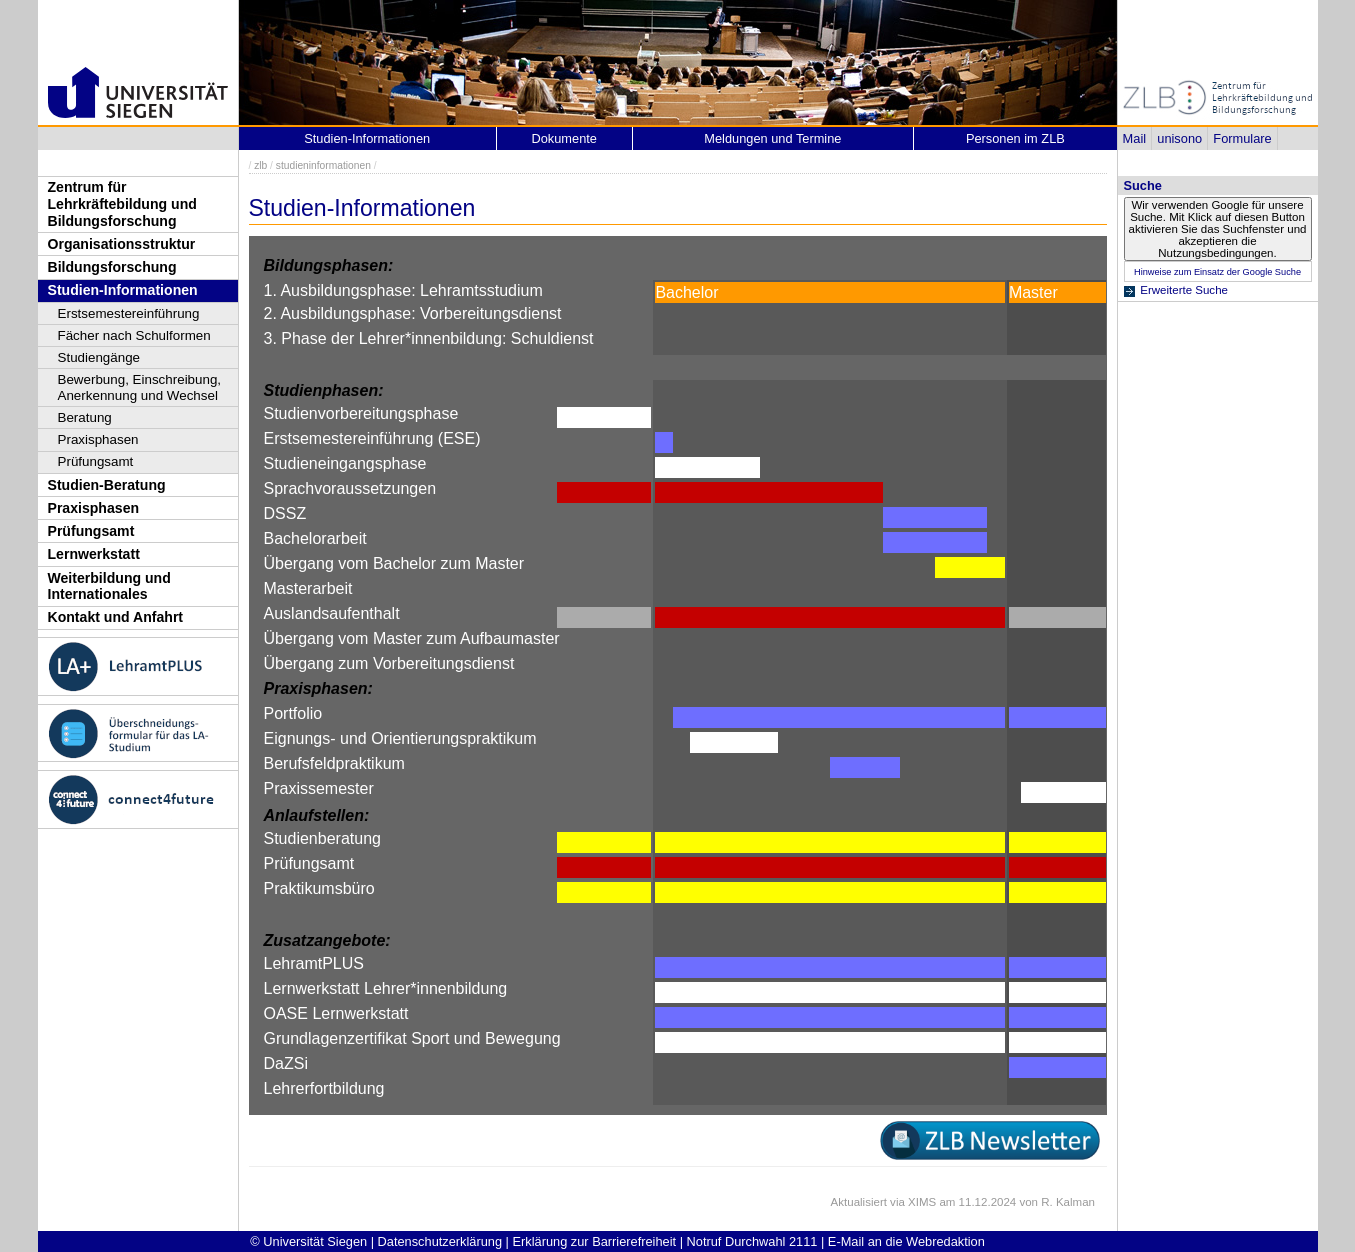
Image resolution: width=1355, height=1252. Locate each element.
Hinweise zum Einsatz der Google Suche (1217, 272)
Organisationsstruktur (122, 244)
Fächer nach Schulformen (134, 335)
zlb (260, 165)
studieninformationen (323, 165)
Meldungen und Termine (772, 138)
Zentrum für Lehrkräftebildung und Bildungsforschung (122, 203)
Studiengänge (99, 357)
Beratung (85, 417)
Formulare (1242, 138)
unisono (1179, 138)
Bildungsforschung (112, 267)
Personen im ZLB (1015, 138)
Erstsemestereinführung (129, 313)
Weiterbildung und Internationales (109, 586)
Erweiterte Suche (1184, 290)
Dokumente (564, 138)
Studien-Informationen (123, 290)
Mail (1134, 138)
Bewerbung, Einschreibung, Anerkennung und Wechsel (140, 387)
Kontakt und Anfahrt (116, 617)
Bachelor (686, 292)
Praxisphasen (98, 439)
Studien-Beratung (107, 485)
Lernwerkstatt (94, 554)
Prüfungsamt (96, 461)
